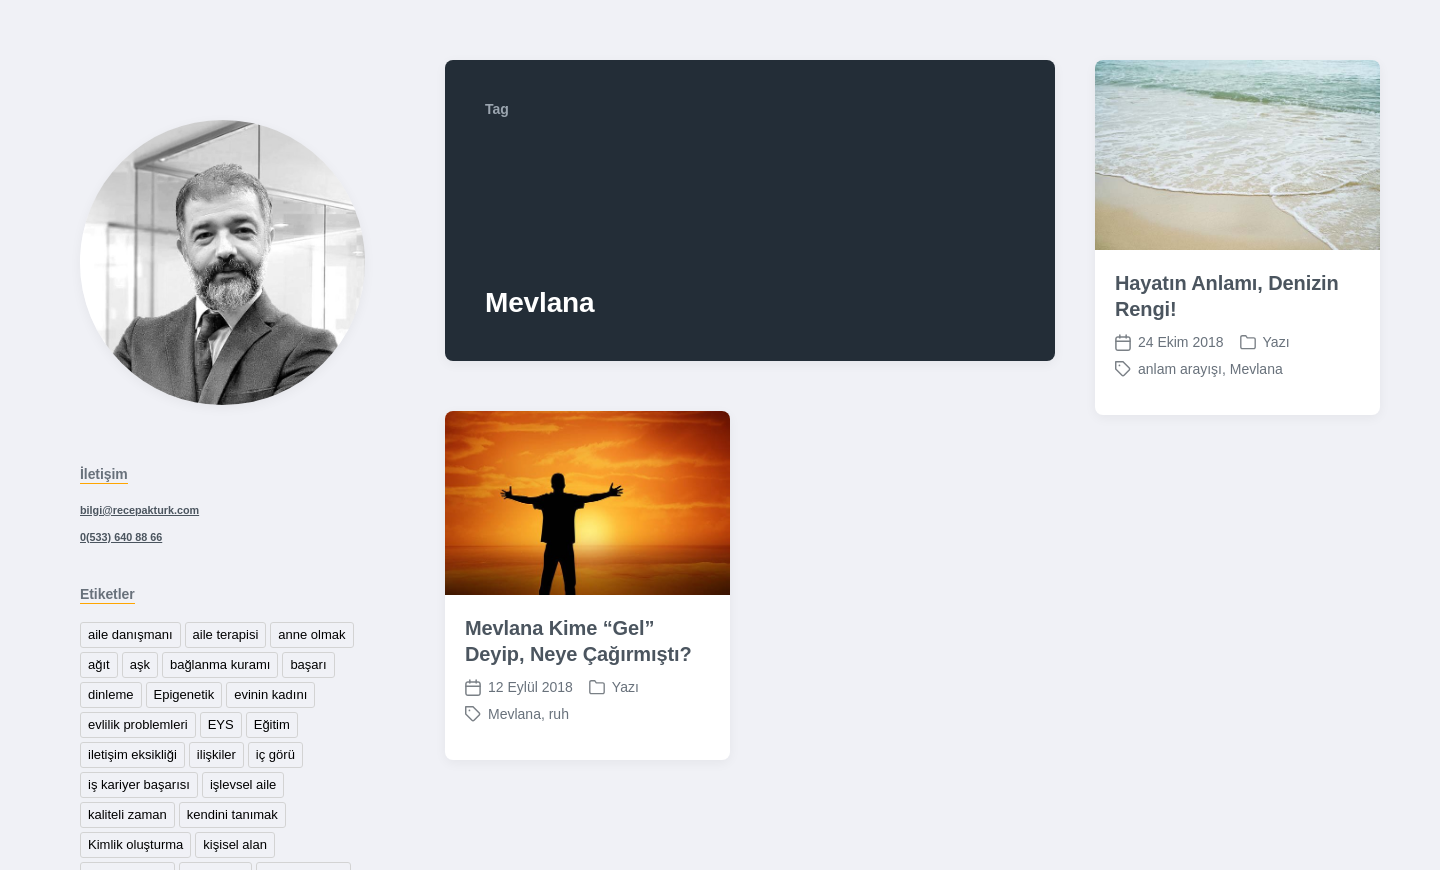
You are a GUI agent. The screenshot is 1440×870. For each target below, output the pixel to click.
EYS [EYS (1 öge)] (221, 724)
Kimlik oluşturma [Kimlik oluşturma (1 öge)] (135, 844)
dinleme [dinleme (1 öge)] (111, 694)
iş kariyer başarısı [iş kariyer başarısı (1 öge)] (139, 784)
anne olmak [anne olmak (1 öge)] (311, 634)
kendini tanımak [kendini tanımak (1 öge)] (232, 814)
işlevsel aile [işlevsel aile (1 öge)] (243, 784)
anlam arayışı (1180, 378)
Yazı (1276, 351)
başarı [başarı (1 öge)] (308, 664)
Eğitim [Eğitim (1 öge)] (272, 724)
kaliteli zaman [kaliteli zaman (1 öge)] (127, 814)
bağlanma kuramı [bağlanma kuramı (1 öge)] (220, 664)
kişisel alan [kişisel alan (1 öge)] (235, 844)
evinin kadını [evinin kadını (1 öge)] (270, 694)
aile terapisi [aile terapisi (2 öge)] (226, 634)
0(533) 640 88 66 (121, 537)
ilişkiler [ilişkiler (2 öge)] (216, 754)
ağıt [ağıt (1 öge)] (99, 664)
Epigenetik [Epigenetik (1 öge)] (184, 694)
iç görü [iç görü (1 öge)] (275, 754)
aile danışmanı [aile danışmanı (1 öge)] (130, 634)
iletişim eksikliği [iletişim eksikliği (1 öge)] (132, 754)
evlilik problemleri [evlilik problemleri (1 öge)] (138, 724)
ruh (559, 723)
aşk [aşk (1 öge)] (140, 664)
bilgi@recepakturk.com (139, 510)
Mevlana (1256, 378)
